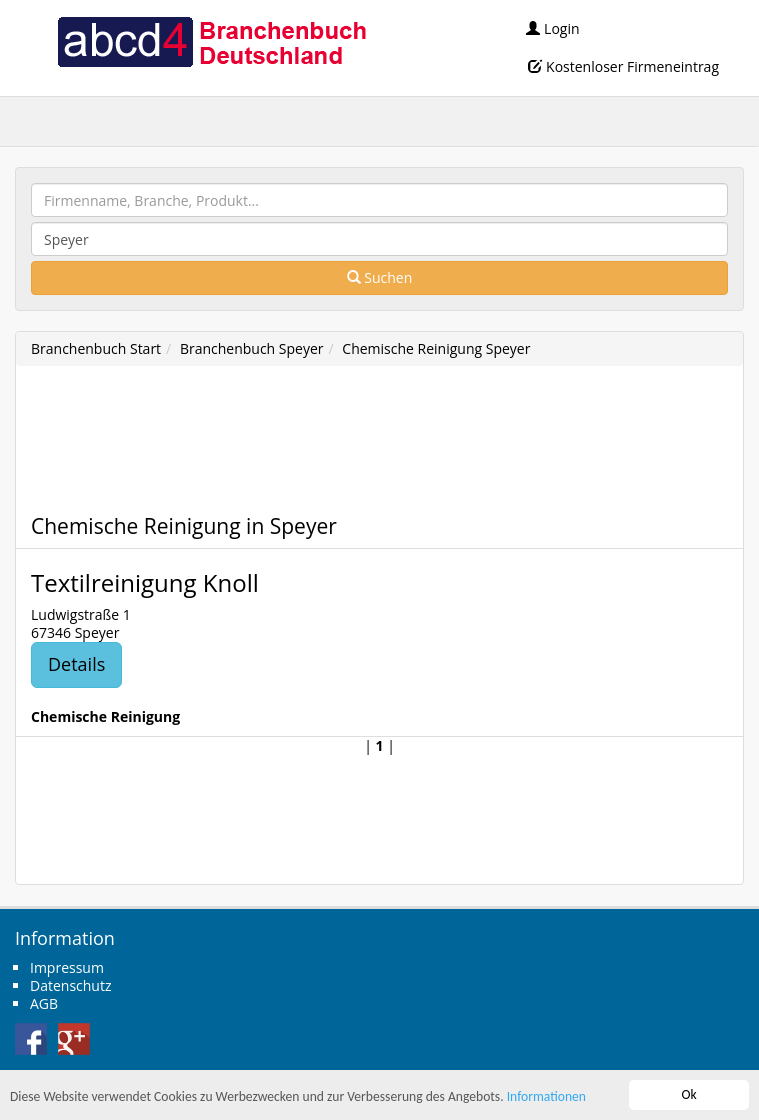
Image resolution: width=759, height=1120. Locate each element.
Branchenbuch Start (96, 348)
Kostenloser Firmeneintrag (623, 66)
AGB (44, 1003)
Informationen (546, 1097)
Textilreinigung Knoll (145, 582)
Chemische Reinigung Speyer (436, 348)
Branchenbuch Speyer (252, 348)
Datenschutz (70, 985)
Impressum (67, 967)
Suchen (380, 277)
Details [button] (76, 664)
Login (552, 28)
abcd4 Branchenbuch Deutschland (211, 40)
